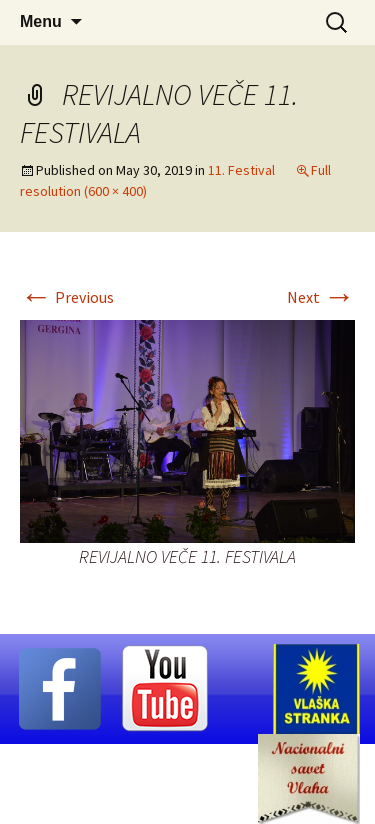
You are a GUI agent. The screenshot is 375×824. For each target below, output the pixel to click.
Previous (67, 297)
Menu (41, 21)
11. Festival (241, 170)
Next (321, 297)
